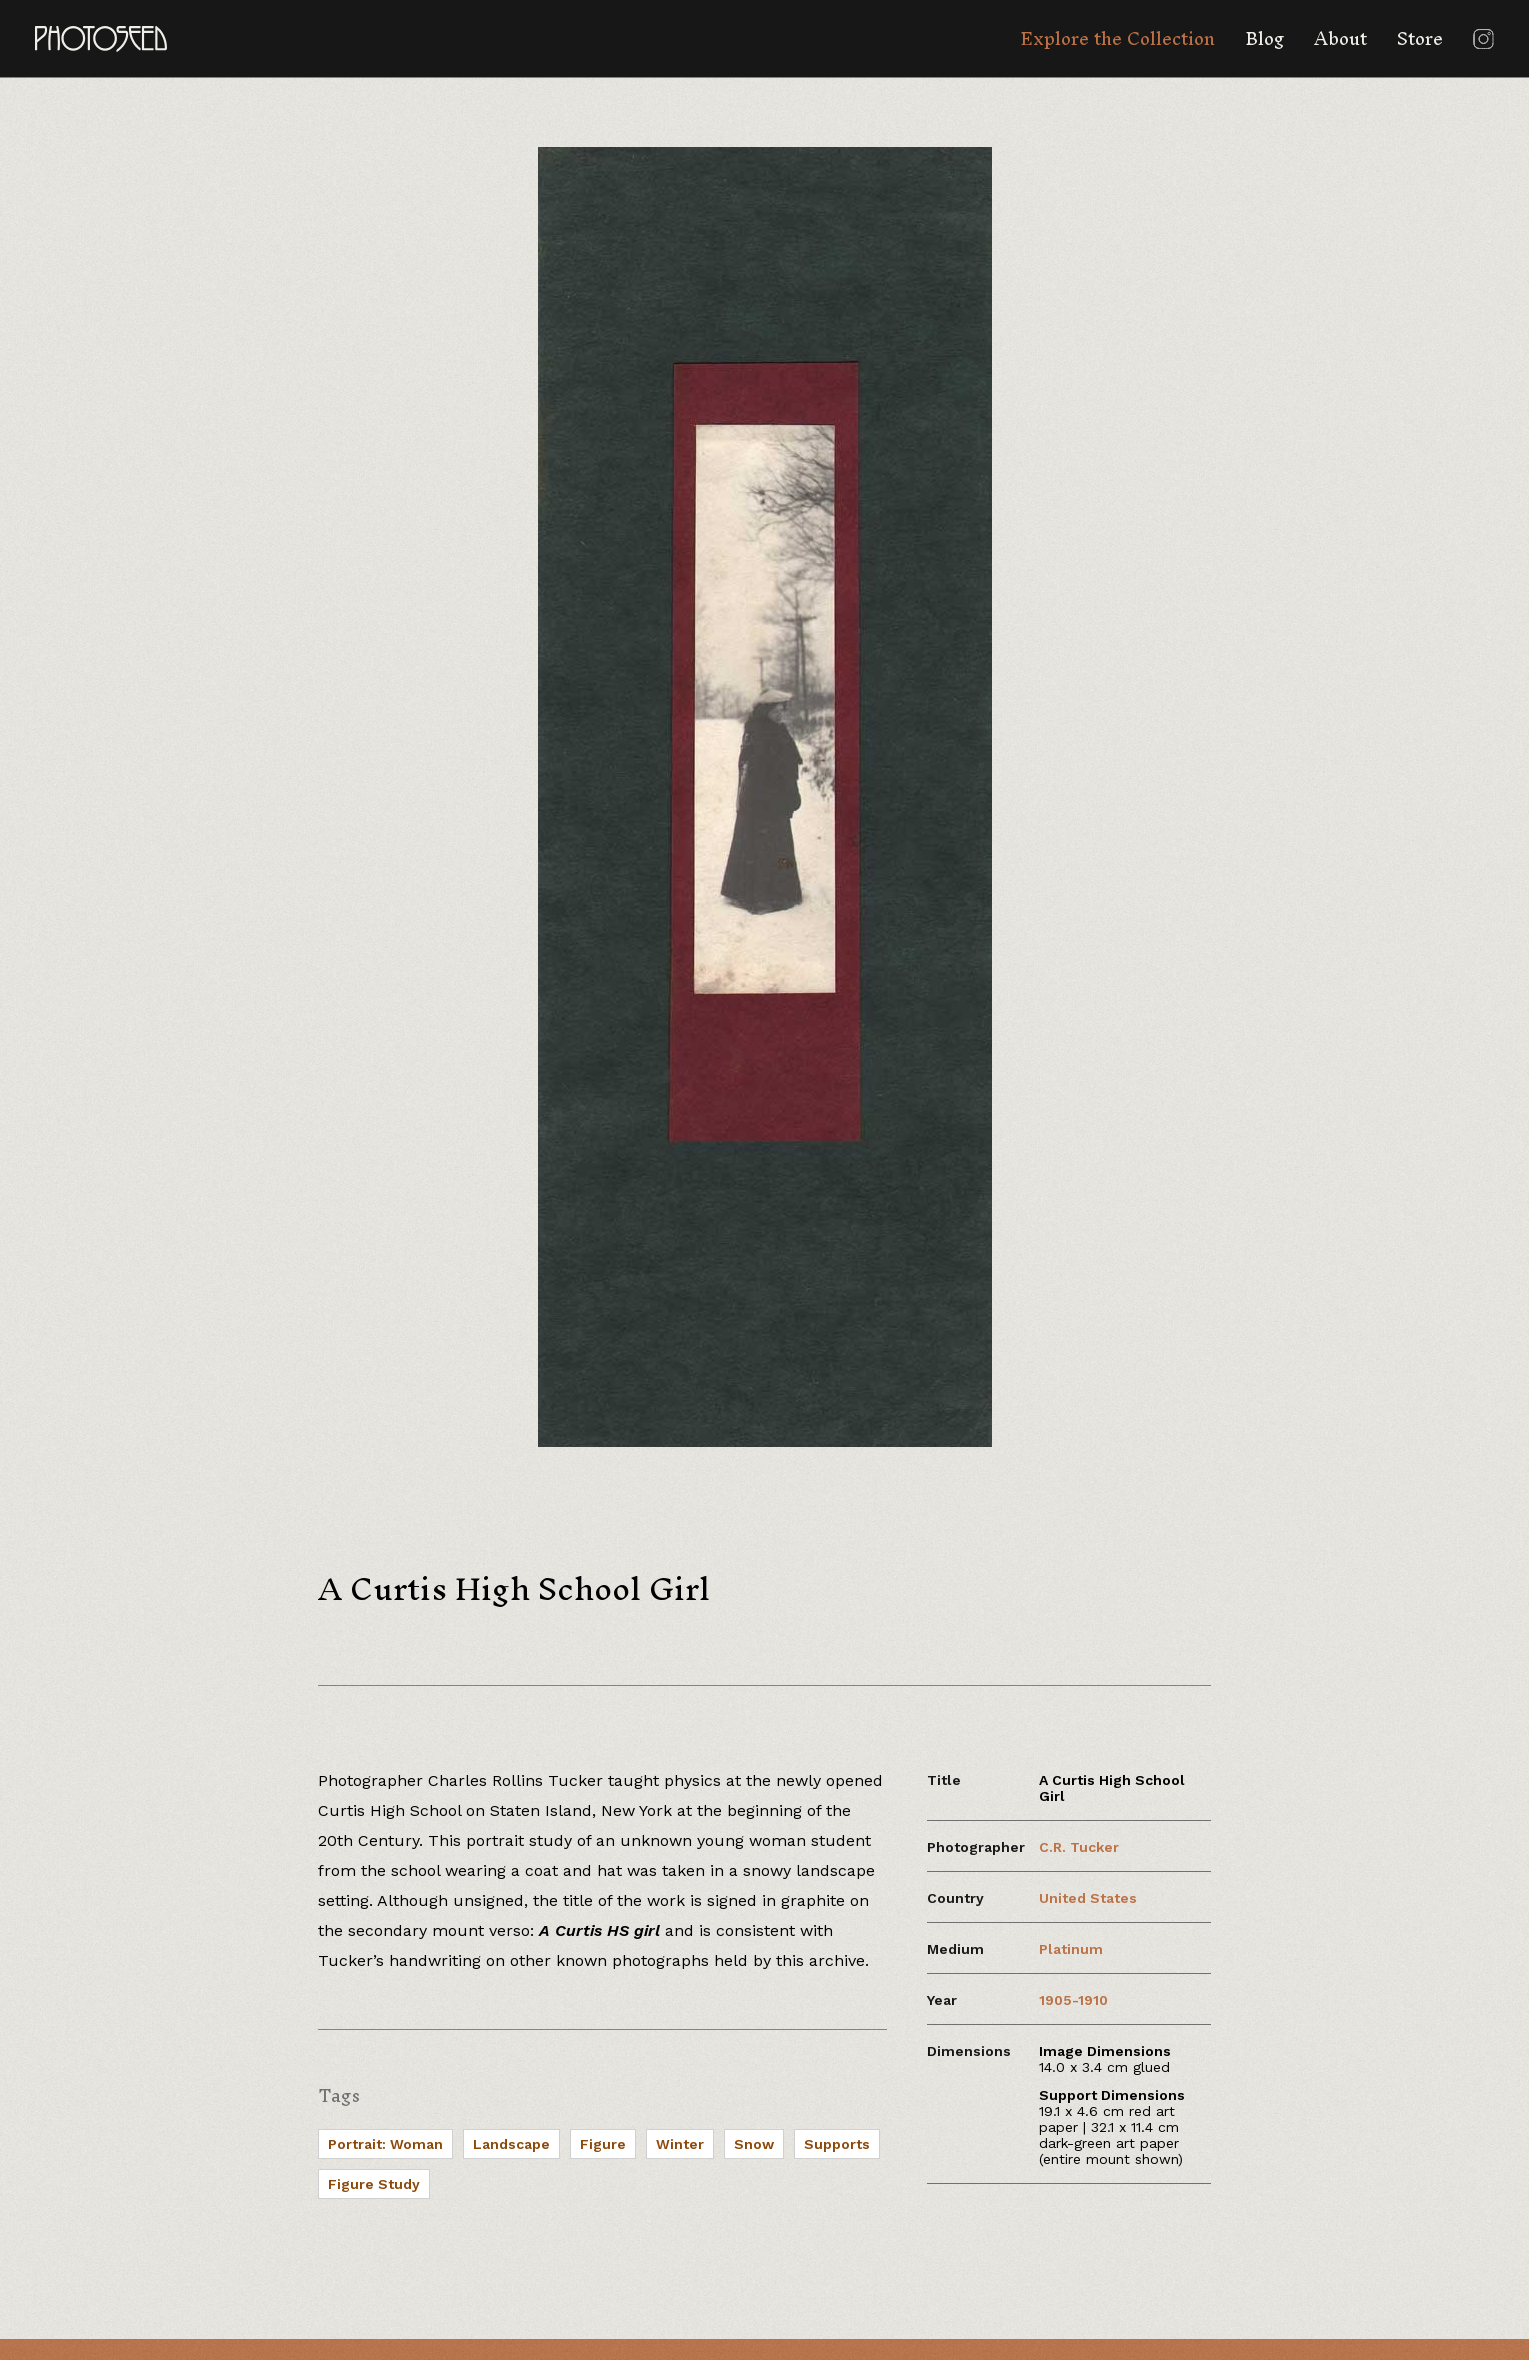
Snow (754, 2144)
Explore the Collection (1117, 38)
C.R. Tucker (1079, 1847)
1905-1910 (1073, 2000)
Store (1420, 38)
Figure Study (374, 2184)
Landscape (511, 2144)
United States (1088, 1898)
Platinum (1071, 1949)
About (1340, 38)
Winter (680, 2144)
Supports (837, 2144)
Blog (1264, 38)
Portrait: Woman (385, 2144)
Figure (603, 2144)
